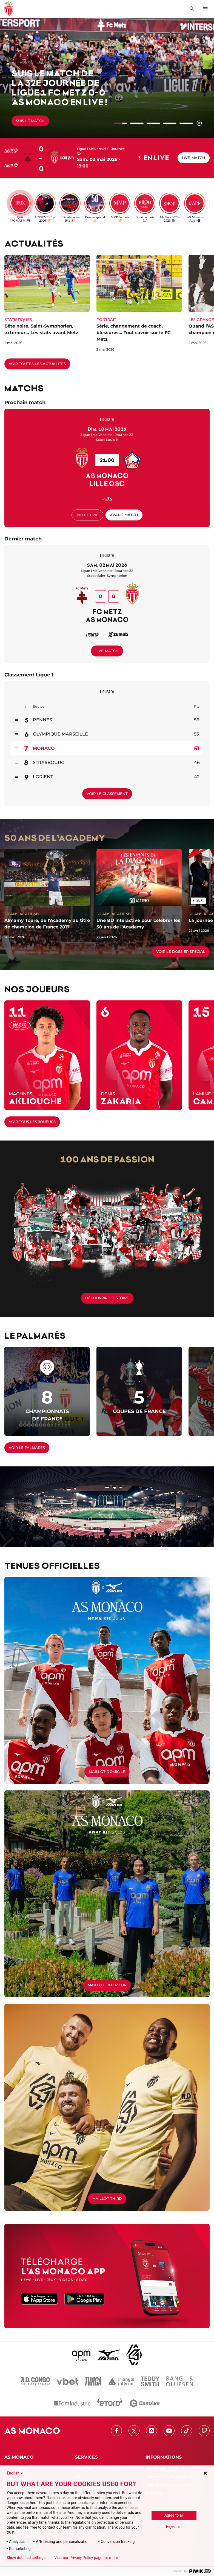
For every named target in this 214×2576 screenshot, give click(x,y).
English (15, 2473)
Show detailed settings (26, 2557)
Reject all (174, 2526)
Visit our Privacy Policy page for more (86, 2557)
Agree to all (174, 2515)
